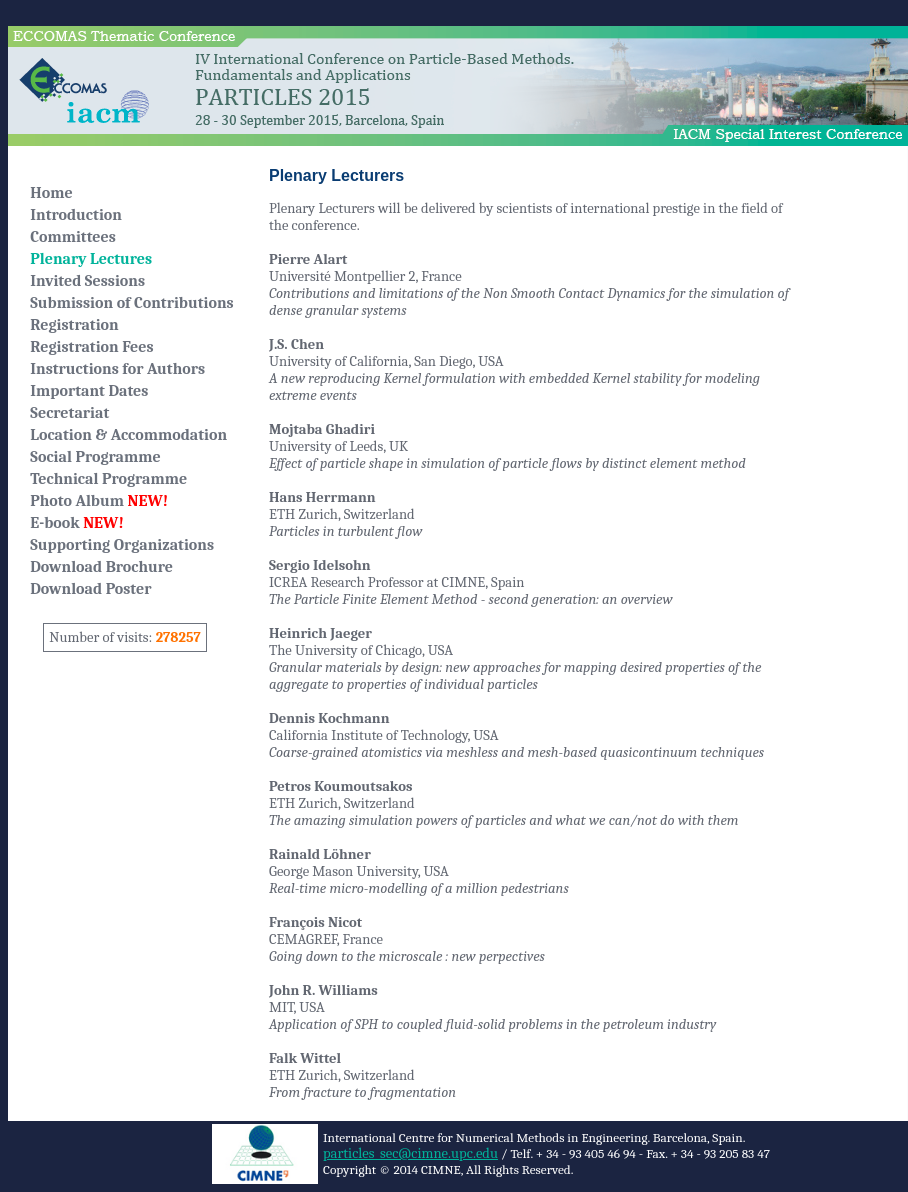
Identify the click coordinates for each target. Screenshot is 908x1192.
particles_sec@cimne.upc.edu (410, 1153)
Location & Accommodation (128, 435)
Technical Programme (108, 479)
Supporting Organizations (122, 545)
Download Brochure (101, 567)
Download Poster (90, 589)
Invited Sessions (87, 281)
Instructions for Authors (117, 369)
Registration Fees (91, 347)
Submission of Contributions (131, 303)
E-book (77, 523)
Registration (74, 325)
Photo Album (99, 501)
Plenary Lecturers (336, 175)
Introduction (76, 215)
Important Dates (89, 391)
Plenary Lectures (91, 259)
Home (51, 193)
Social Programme (95, 457)
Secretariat (69, 413)
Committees (73, 237)
